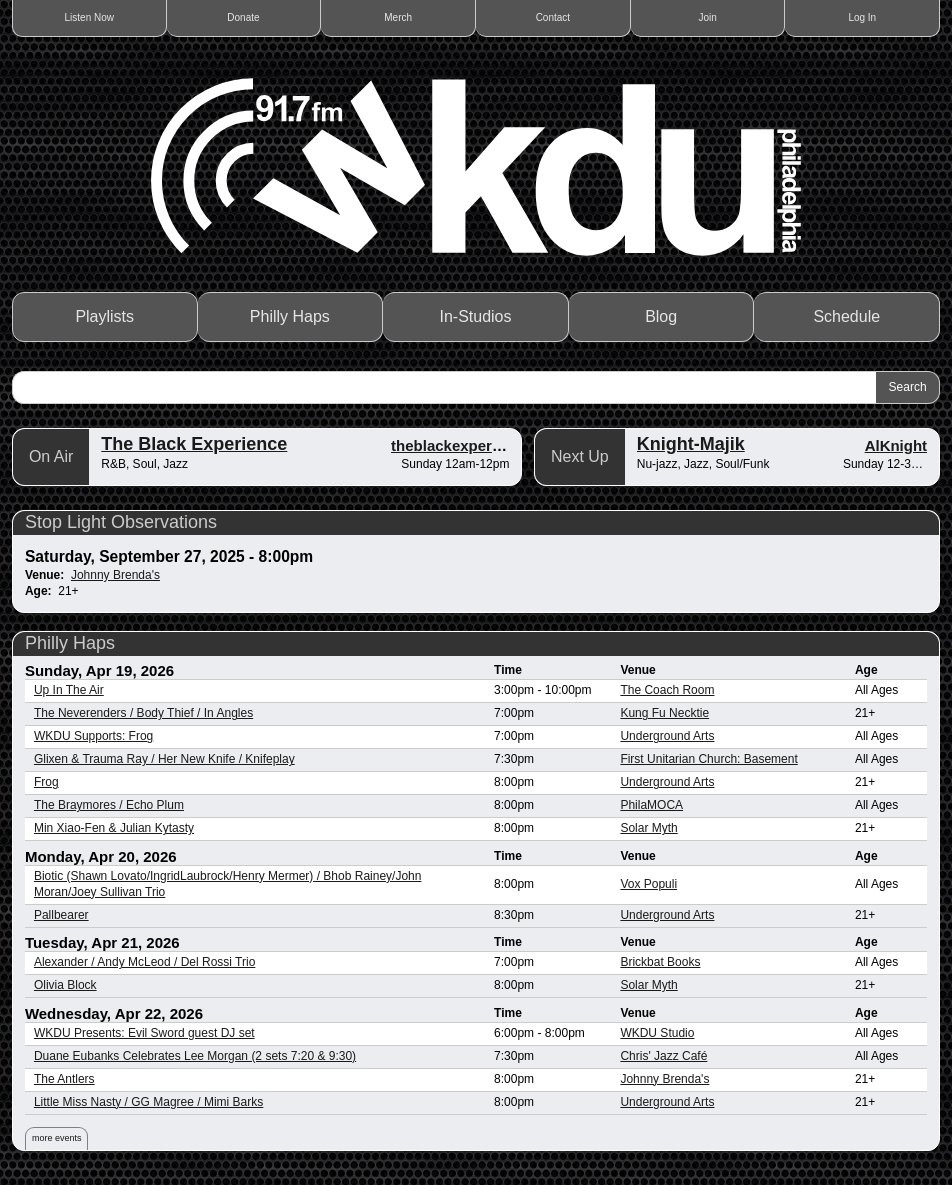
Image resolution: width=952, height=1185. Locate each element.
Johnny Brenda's (115, 575)
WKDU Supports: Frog (93, 736)
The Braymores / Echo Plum (109, 805)
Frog (46, 782)
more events (57, 1138)
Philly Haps (290, 316)
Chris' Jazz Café (663, 1056)
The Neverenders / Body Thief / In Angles (143, 713)
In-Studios (476, 316)
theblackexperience (460, 445)
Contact (553, 17)
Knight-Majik (691, 444)
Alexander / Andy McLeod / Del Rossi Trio (144, 962)
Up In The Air (69, 690)
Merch (398, 17)
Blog (661, 316)
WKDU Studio (657, 1033)
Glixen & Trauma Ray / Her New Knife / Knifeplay (164, 759)
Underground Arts (667, 736)
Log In (862, 17)
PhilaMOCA (651, 805)
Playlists (104, 316)
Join (707, 17)
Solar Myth (648, 828)
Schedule (846, 316)
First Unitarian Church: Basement (708, 759)
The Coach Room (667, 690)
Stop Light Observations (121, 522)
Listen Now (89, 17)
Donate (243, 17)
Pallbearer (61, 915)
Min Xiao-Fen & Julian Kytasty (114, 828)
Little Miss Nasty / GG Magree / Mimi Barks (148, 1102)
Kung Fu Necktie (664, 713)
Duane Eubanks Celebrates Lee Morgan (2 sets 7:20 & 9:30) (195, 1056)
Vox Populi (648, 884)
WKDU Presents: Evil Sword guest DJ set (144, 1033)
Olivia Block (65, 985)
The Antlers (64, 1079)
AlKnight (896, 445)
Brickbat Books (660, 962)
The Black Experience (194, 444)
